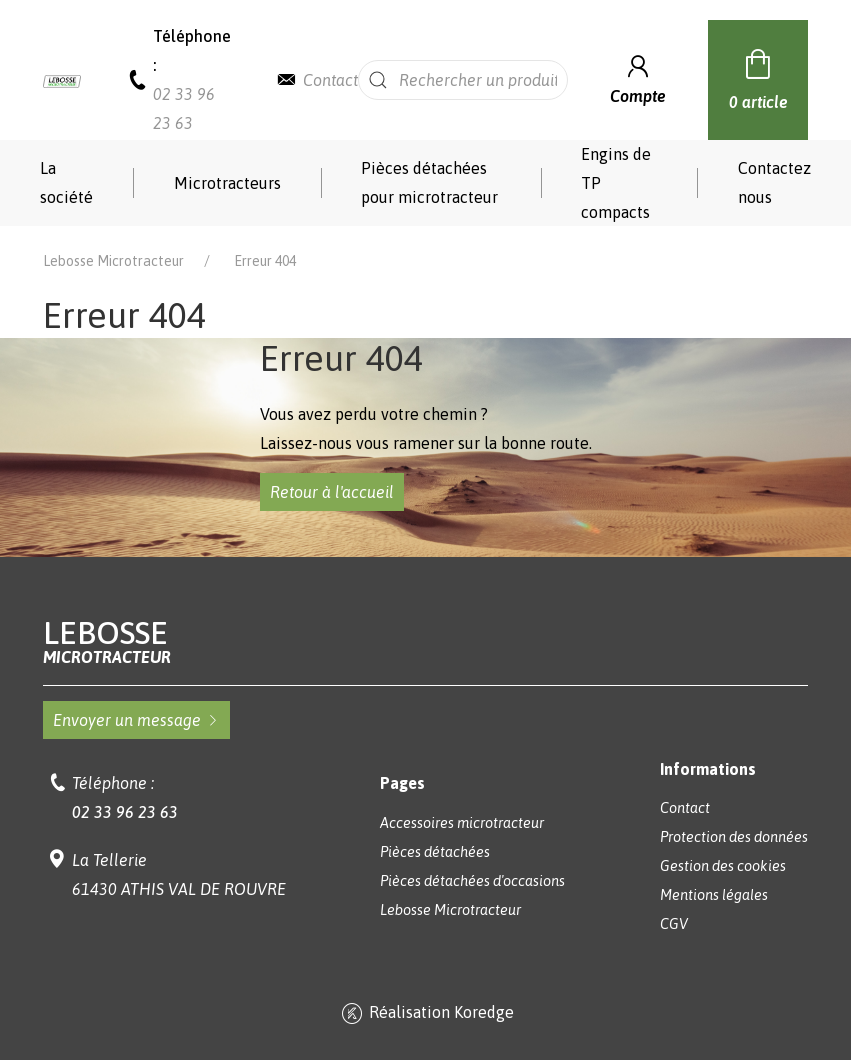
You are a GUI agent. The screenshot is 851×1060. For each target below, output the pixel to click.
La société (66, 182)
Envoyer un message (136, 720)
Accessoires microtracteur (462, 823)
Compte (638, 77)
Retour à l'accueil (332, 492)
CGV (674, 924)
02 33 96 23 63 (125, 812)
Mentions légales (714, 895)
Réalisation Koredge (425, 1014)
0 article (758, 77)
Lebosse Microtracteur (113, 261)
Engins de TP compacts (616, 183)
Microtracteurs (227, 183)
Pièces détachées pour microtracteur (429, 182)
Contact (330, 80)
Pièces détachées (435, 852)
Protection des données (734, 837)
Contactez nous (774, 182)
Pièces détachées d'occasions (472, 881)
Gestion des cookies (723, 866)
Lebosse (426, 641)
